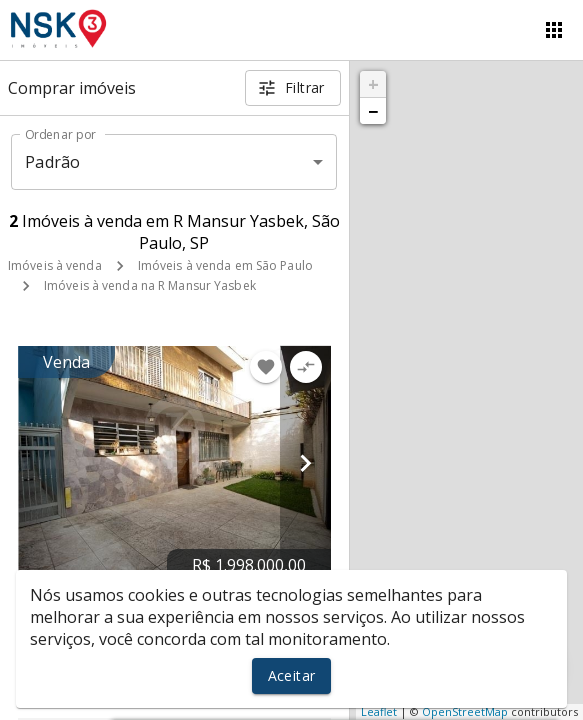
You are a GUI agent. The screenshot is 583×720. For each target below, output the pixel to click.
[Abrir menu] (554, 30)
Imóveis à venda (55, 265)
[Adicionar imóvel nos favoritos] (266, 367)
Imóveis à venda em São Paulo (225, 265)
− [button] (373, 111)
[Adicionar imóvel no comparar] (306, 367)
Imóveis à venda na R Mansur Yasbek (150, 285)
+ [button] (373, 84)
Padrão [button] (52, 162)
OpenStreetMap (465, 711)
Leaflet (379, 711)
